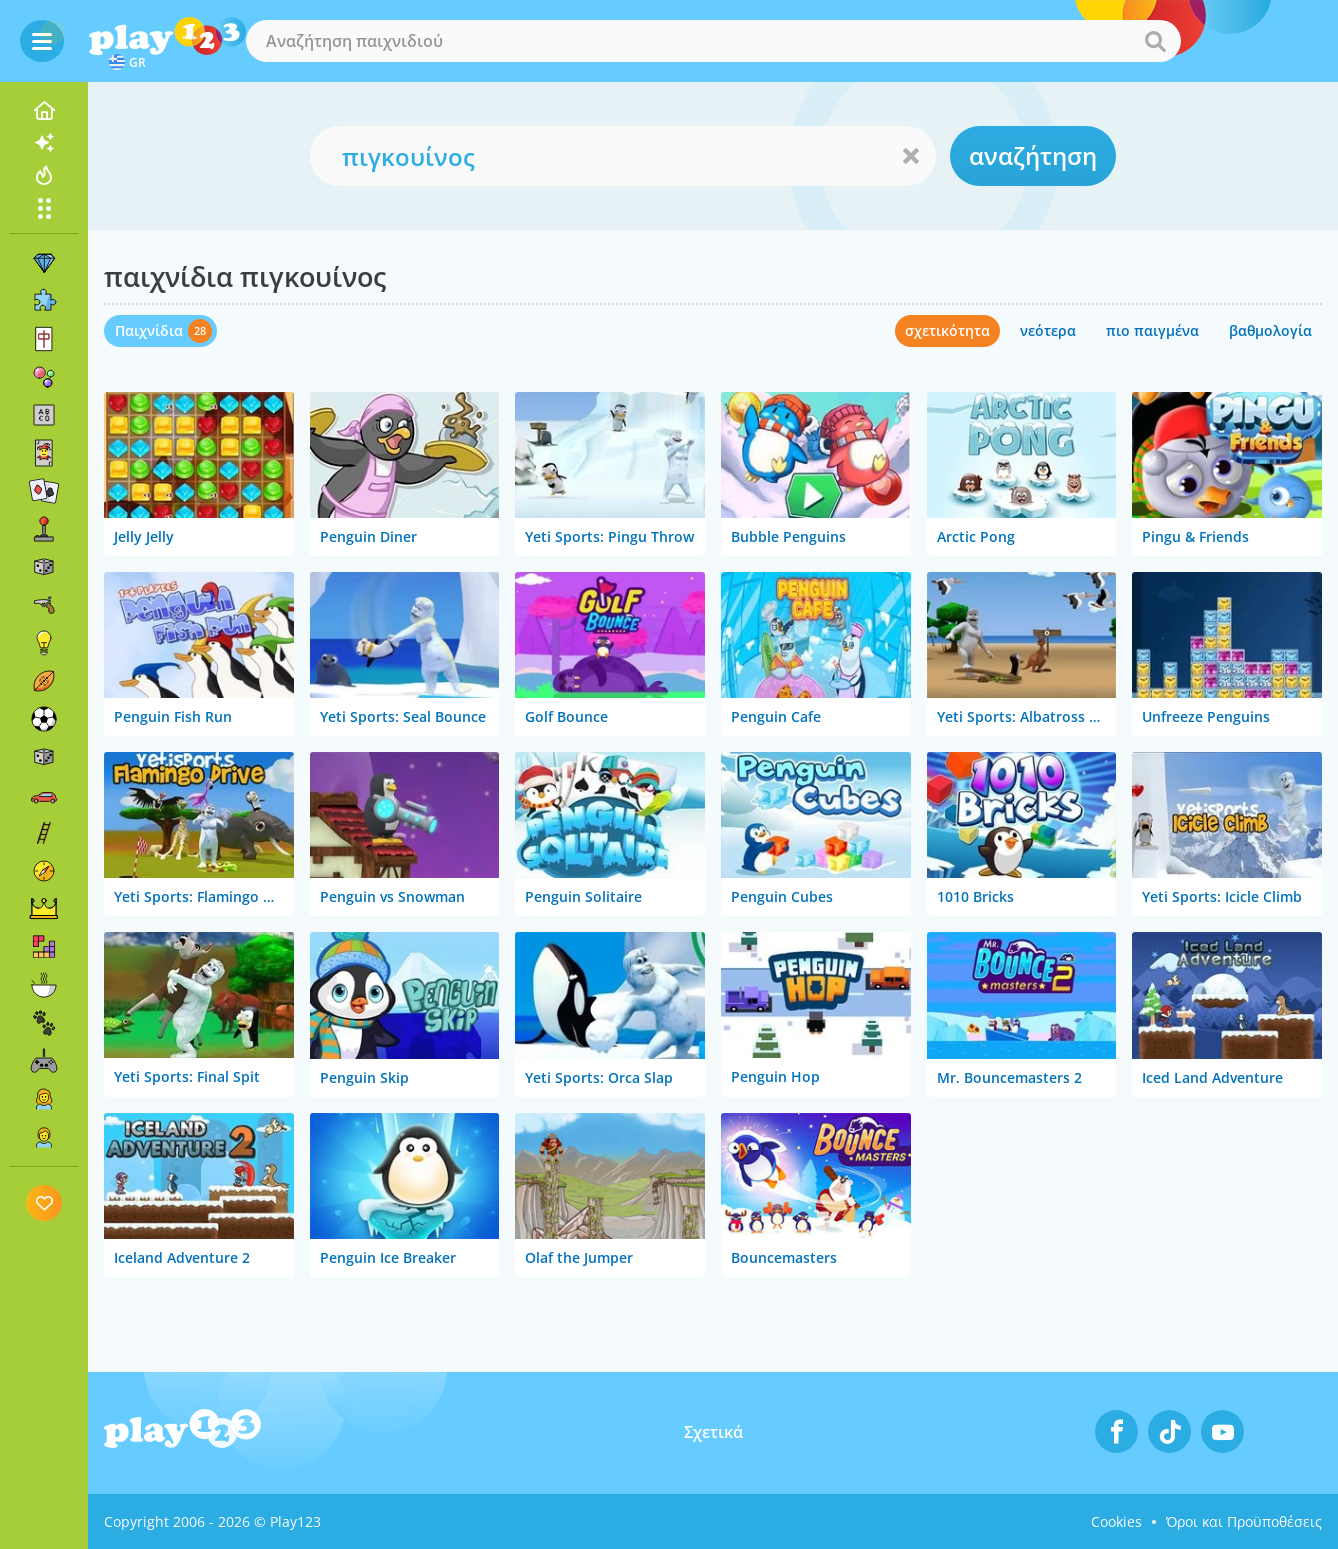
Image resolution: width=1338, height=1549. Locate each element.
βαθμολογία (1270, 330)
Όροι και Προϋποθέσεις (1244, 1521)
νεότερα (1048, 330)
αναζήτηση (1033, 155)
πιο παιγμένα (1152, 330)
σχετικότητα (947, 330)
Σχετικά (713, 1432)
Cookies (1116, 1521)
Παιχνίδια (149, 330)
